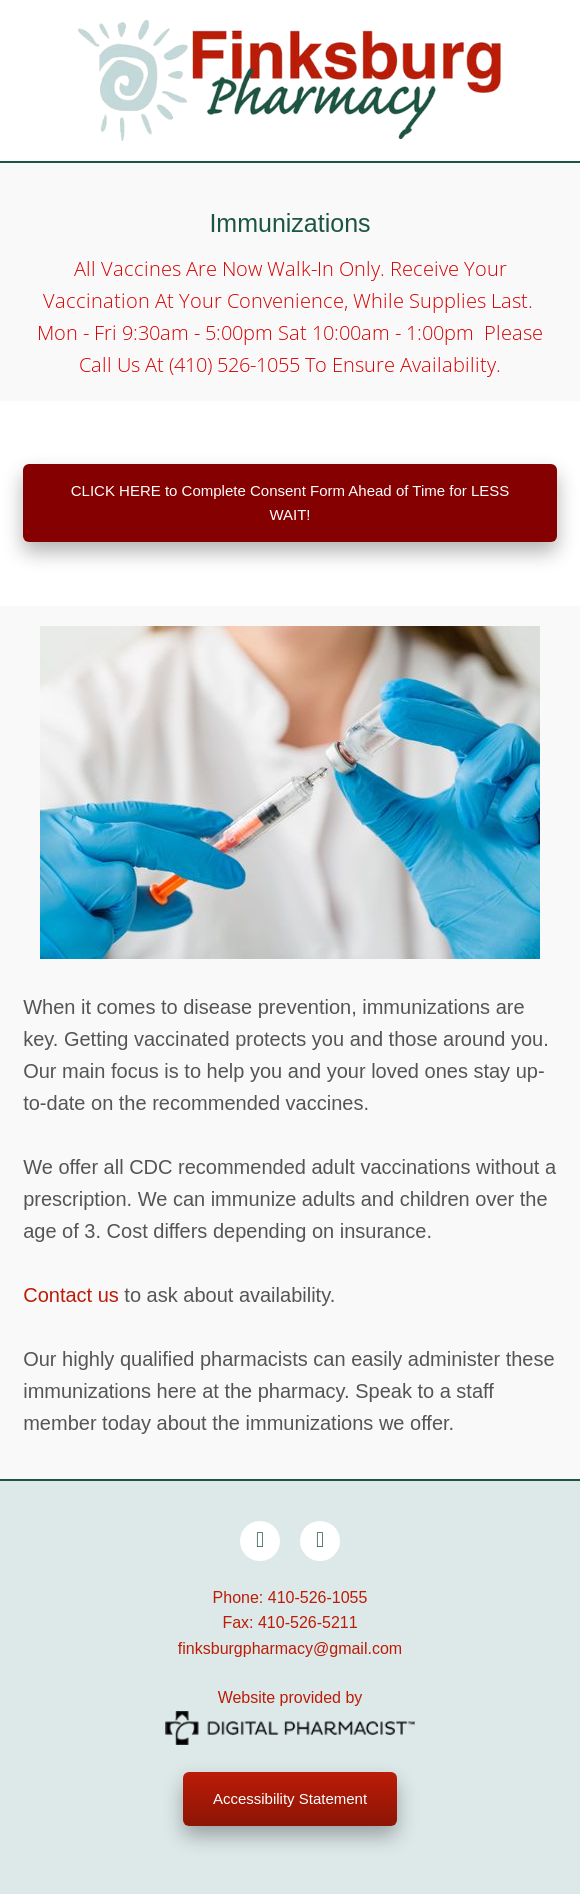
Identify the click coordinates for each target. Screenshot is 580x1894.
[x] (320, 1541)
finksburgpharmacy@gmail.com (290, 1648)
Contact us (71, 1295)
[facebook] (260, 1541)
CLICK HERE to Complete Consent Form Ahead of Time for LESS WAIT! (290, 502)
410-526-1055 (318, 1597)
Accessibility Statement (290, 1798)
